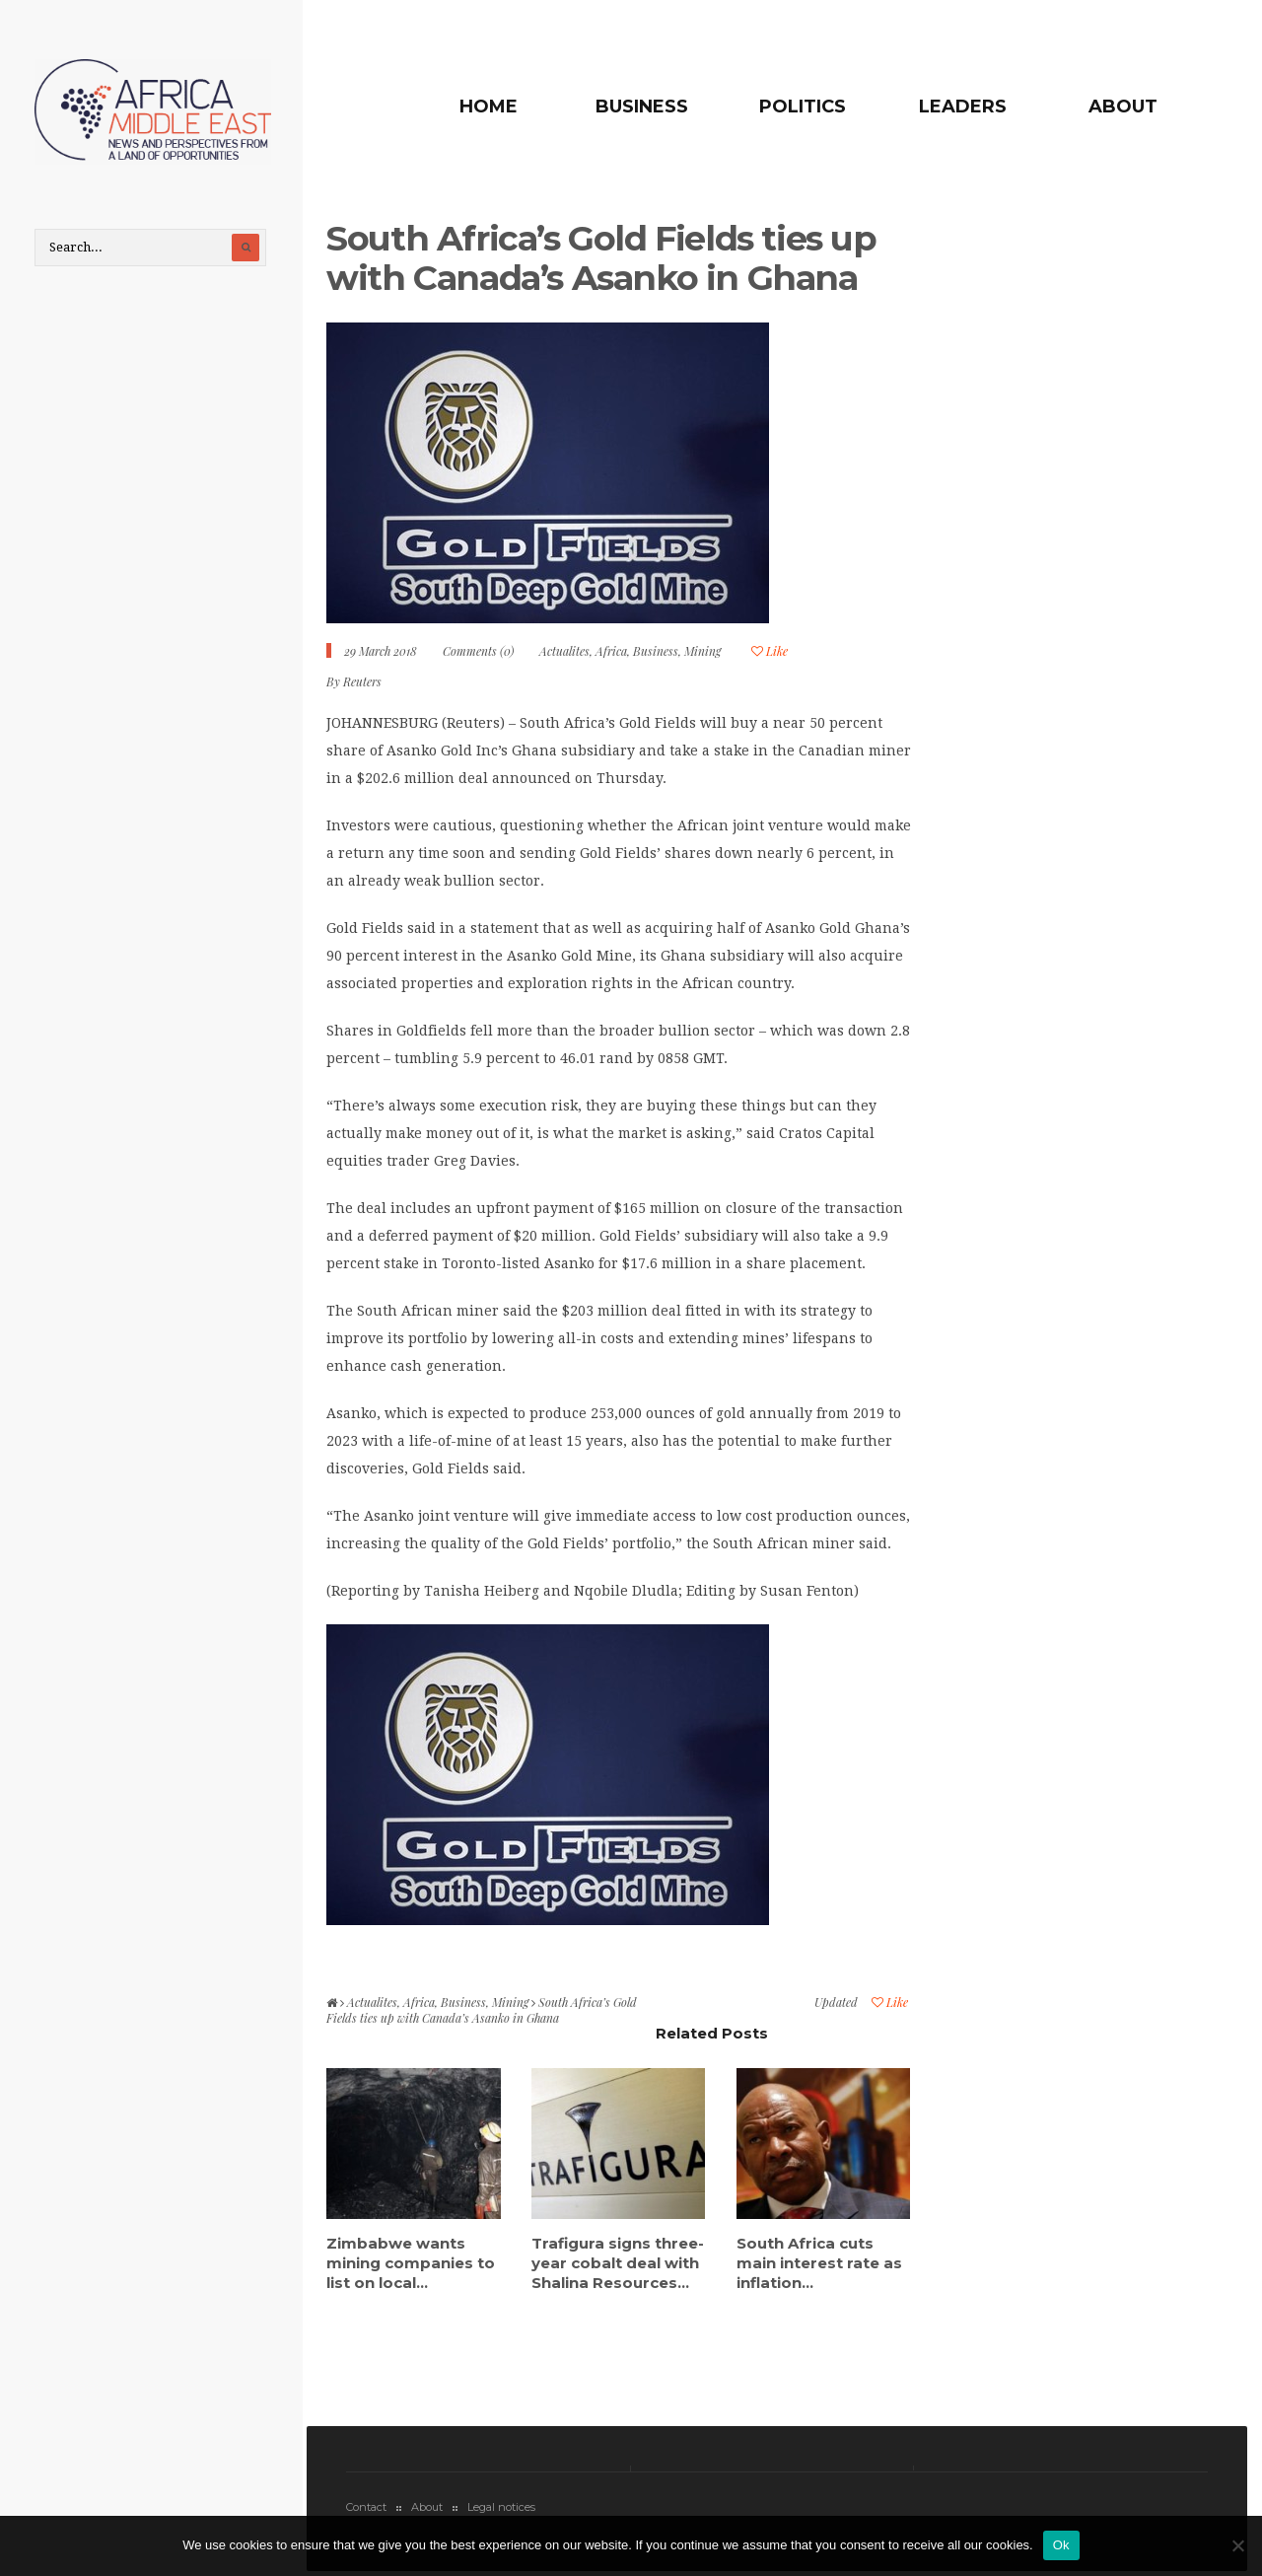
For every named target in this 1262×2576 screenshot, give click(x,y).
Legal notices (501, 2507)
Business (642, 106)
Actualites (564, 651)
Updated (836, 2002)
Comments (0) (478, 651)
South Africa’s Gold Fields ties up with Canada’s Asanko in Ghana (601, 258)
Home (488, 106)
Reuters (362, 681)
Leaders (963, 106)
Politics (802, 106)
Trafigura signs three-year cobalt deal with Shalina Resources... (617, 2263)
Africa (611, 651)
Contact (366, 2507)
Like (769, 651)
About (1122, 106)
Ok (1061, 2545)
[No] (1237, 2545)
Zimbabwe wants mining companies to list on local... (410, 2263)
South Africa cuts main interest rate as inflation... (819, 2263)
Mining (702, 651)
